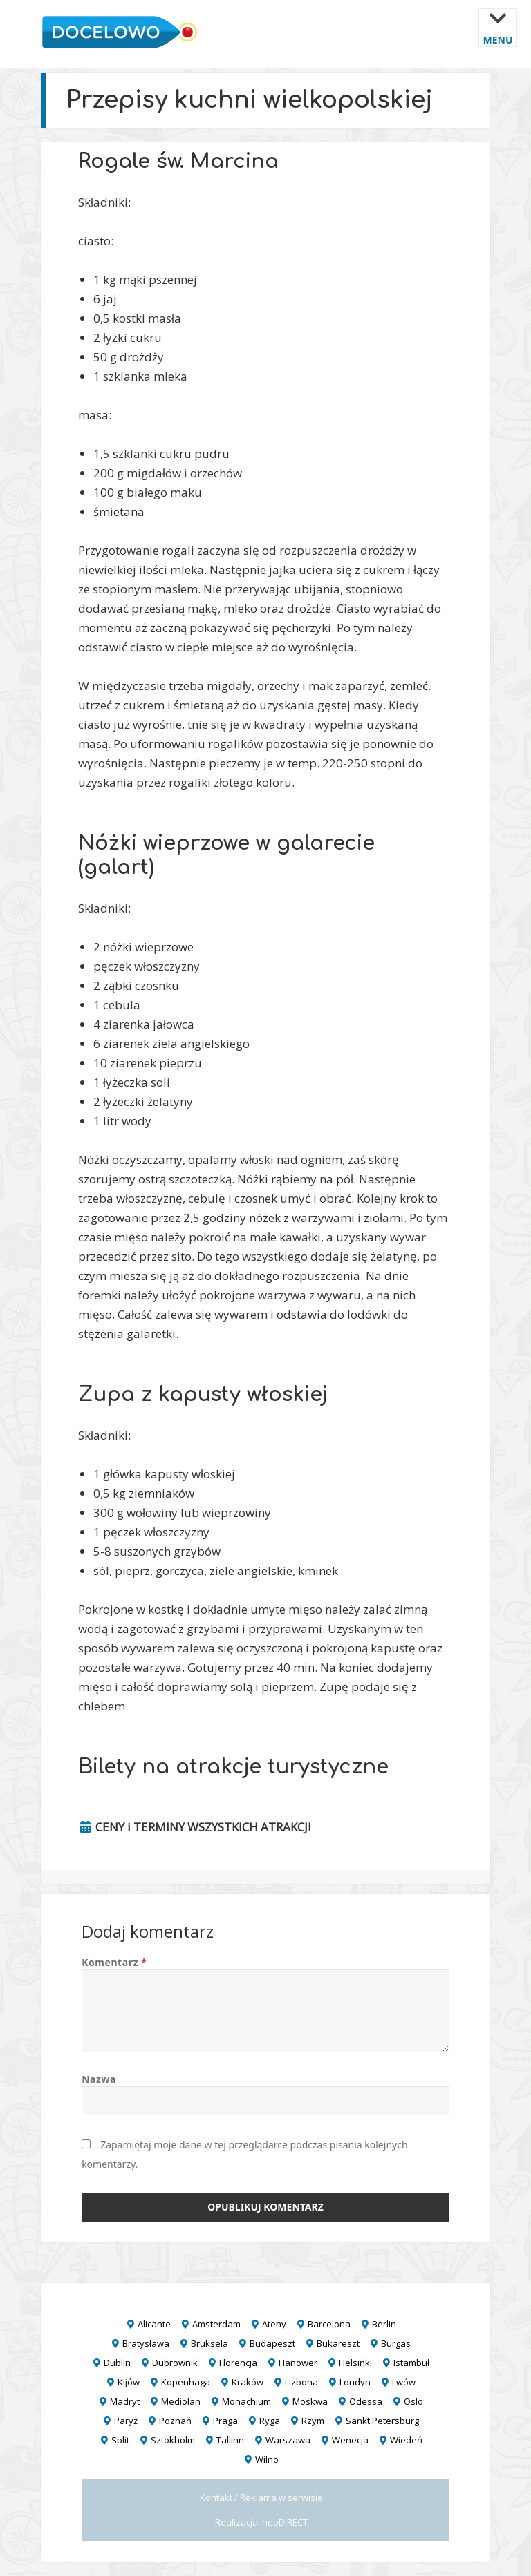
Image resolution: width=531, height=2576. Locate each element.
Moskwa (310, 2401)
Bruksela (209, 2343)
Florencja (238, 2362)
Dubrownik (175, 2362)
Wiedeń (406, 2440)
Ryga (269, 2420)
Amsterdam (216, 2324)
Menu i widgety (498, 37)
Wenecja (350, 2440)
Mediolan (181, 2401)
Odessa (365, 2401)
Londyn (355, 2382)
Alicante (154, 2324)
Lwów (404, 2382)
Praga (225, 2420)
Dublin (117, 2362)
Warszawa (288, 2440)
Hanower (298, 2362)
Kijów (129, 2382)
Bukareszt (338, 2343)
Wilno (267, 2459)
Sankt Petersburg (382, 2420)
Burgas (396, 2343)
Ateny (274, 2324)
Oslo (413, 2401)
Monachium (246, 2401)
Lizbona (301, 2382)
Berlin (384, 2324)
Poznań (175, 2420)
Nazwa (99, 2079)
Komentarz (114, 1962)
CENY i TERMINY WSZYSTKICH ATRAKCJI (203, 1827)
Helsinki (355, 2362)
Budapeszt (272, 2343)
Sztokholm (173, 2440)
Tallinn (230, 2440)
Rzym (312, 2420)
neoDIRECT (285, 2522)
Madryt (125, 2401)
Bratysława (145, 2343)
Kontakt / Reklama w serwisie (261, 2497)
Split (120, 2440)
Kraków (247, 2382)
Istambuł (411, 2362)
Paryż (126, 2420)
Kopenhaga (185, 2382)
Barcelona (329, 2324)
